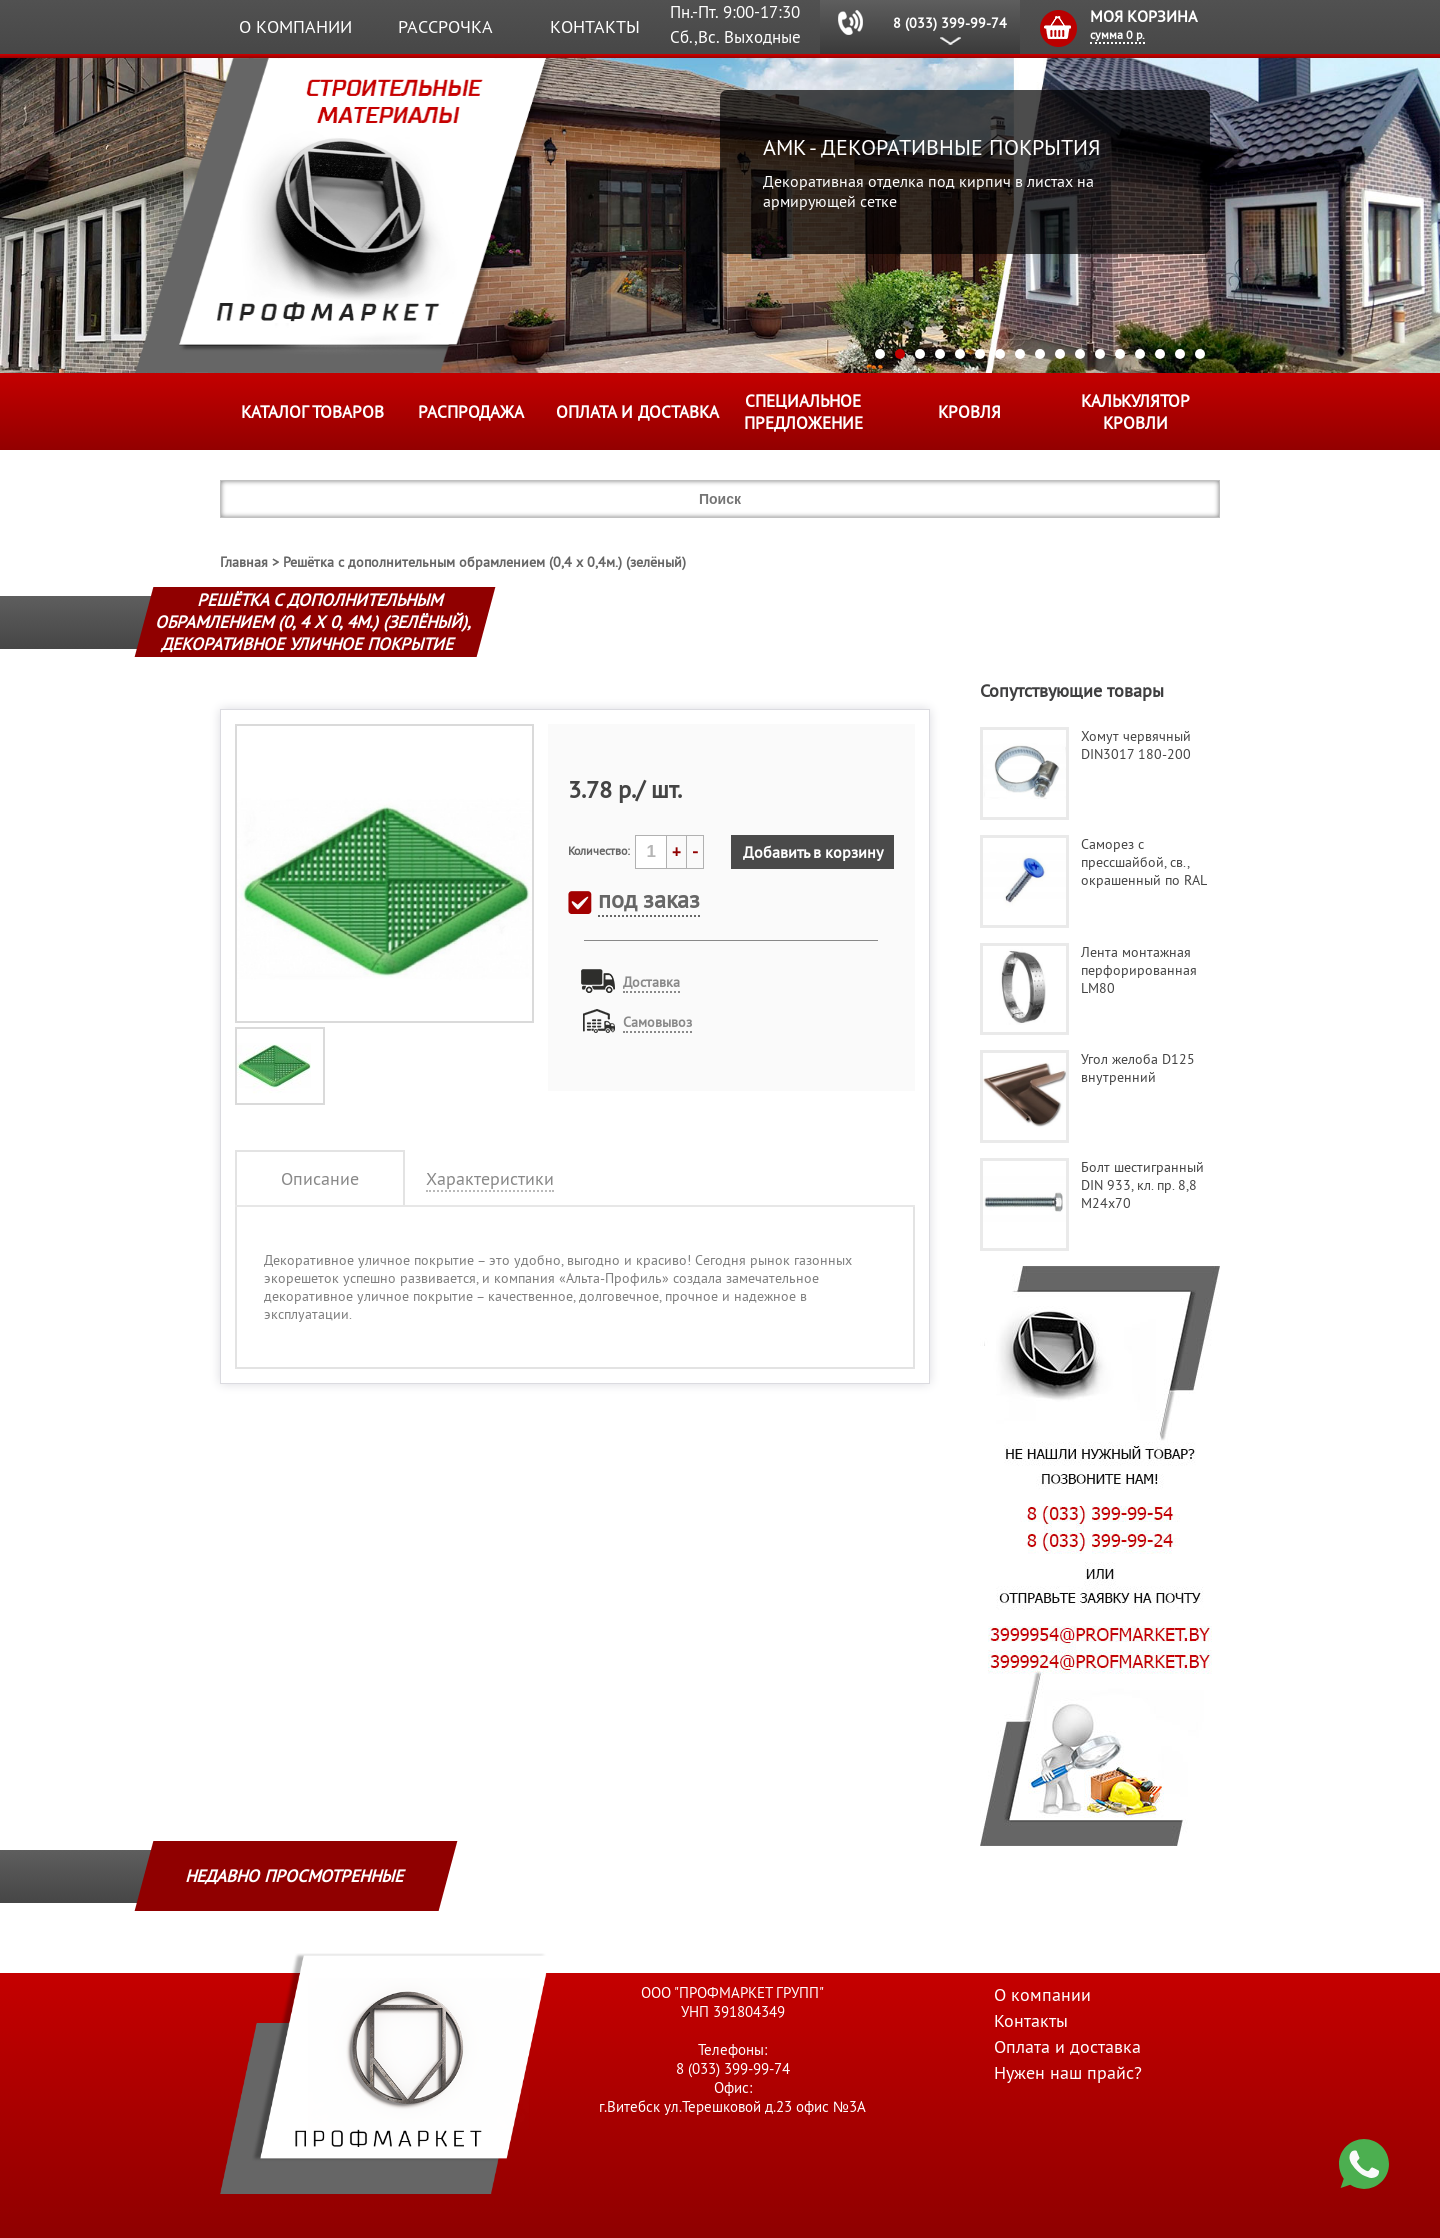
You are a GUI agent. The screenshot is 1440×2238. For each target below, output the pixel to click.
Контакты (595, 26)
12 (1100, 354)
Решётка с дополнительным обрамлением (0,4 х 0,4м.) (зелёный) (484, 562)
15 (1160, 354)
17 (1200, 354)
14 (1140, 354)
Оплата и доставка (637, 412)
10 (1060, 354)
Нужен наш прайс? (1068, 2072)
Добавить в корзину (813, 852)
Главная (244, 562)
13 (1120, 354)
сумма (1117, 34)
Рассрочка (445, 26)
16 (1180, 354)
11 (1080, 354)
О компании (295, 26)
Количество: (599, 850)
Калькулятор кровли (1135, 412)
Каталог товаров (312, 412)
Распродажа (471, 412)
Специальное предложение (803, 412)
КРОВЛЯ (969, 412)
